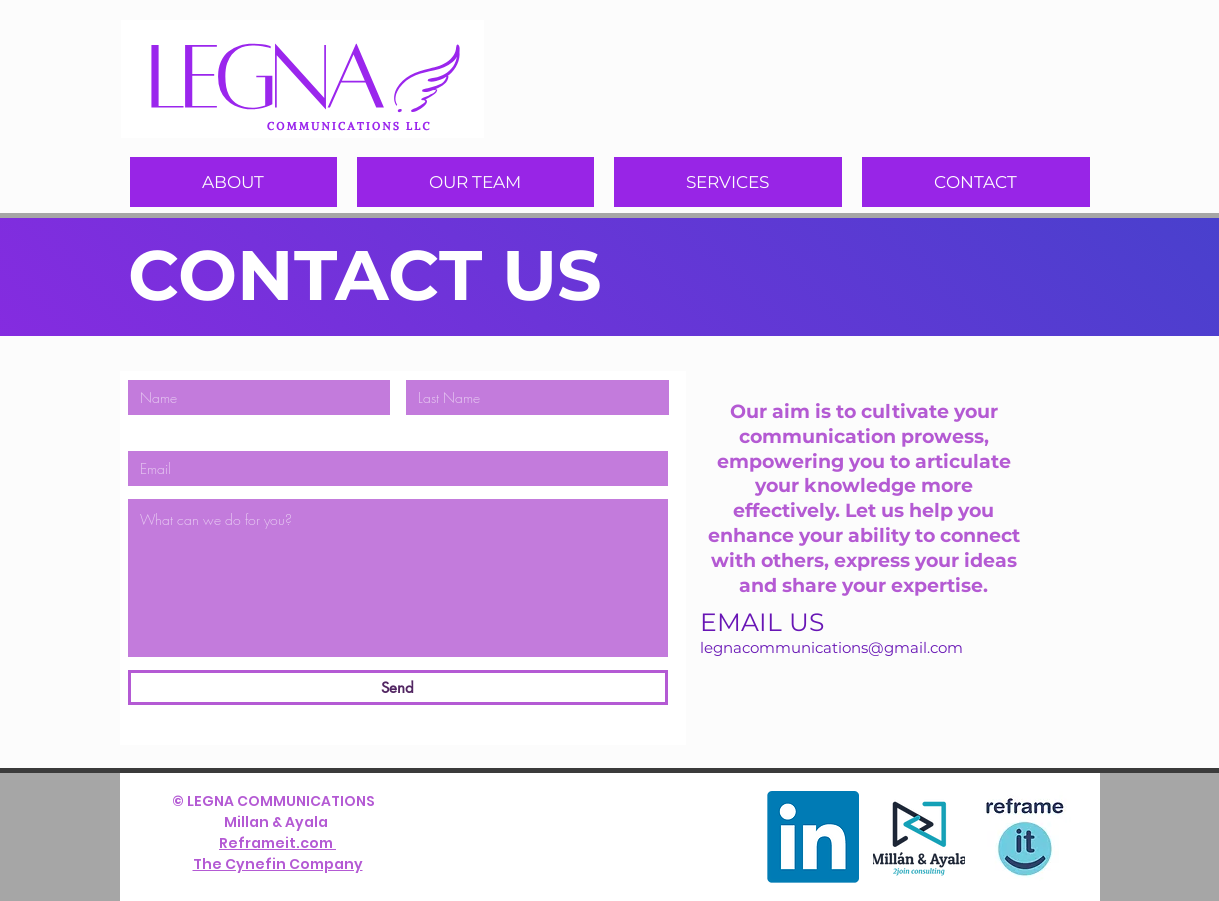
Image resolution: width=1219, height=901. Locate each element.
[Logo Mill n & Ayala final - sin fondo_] (919, 837)
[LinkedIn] (813, 837)
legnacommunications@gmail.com (831, 647)
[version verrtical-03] (1025, 837)
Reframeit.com (277, 843)
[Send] (398, 687)
